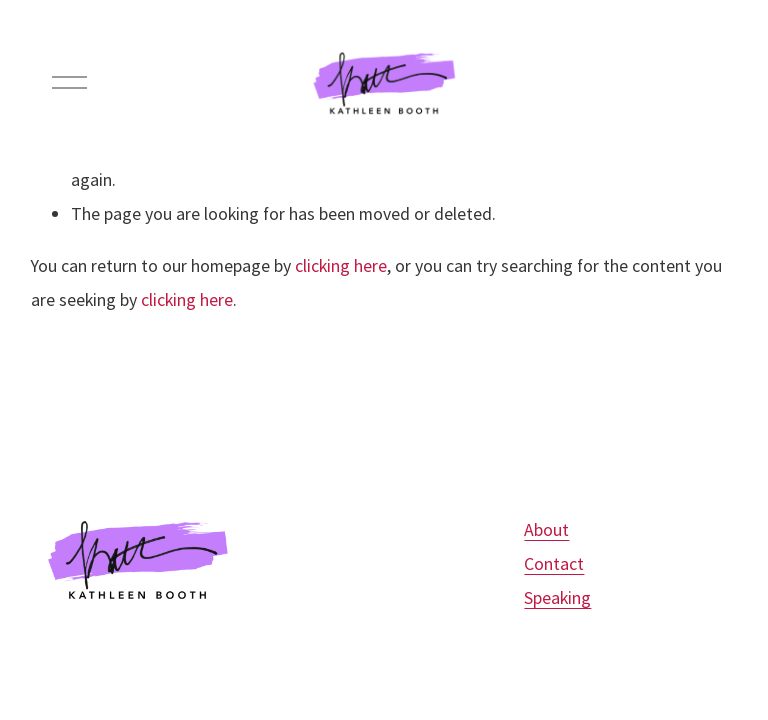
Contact (554, 563)
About (546, 529)
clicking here (341, 265)
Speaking (557, 597)
